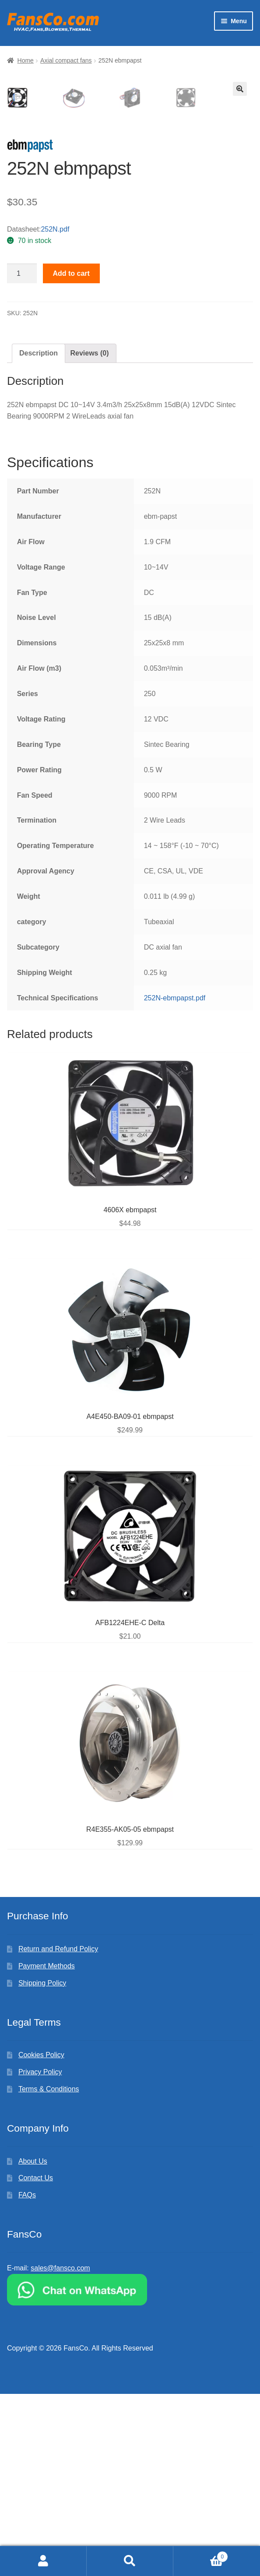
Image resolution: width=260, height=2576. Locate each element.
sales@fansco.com (60, 2450)
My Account (43, 2561)
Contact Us (35, 2360)
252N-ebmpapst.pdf (175, 1180)
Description (38, 535)
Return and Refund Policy (58, 2131)
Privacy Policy (40, 2254)
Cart (200, 2555)
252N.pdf (55, 411)
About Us (32, 2343)
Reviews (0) (89, 535)
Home (26, 60)
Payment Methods (46, 2148)
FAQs (27, 2377)
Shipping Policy (42, 2165)
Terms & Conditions (48, 2271)
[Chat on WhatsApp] (130, 2472)
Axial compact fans (66, 60)
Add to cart (71, 455)
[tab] (38, 535)
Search (130, 2561)
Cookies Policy (41, 2237)
